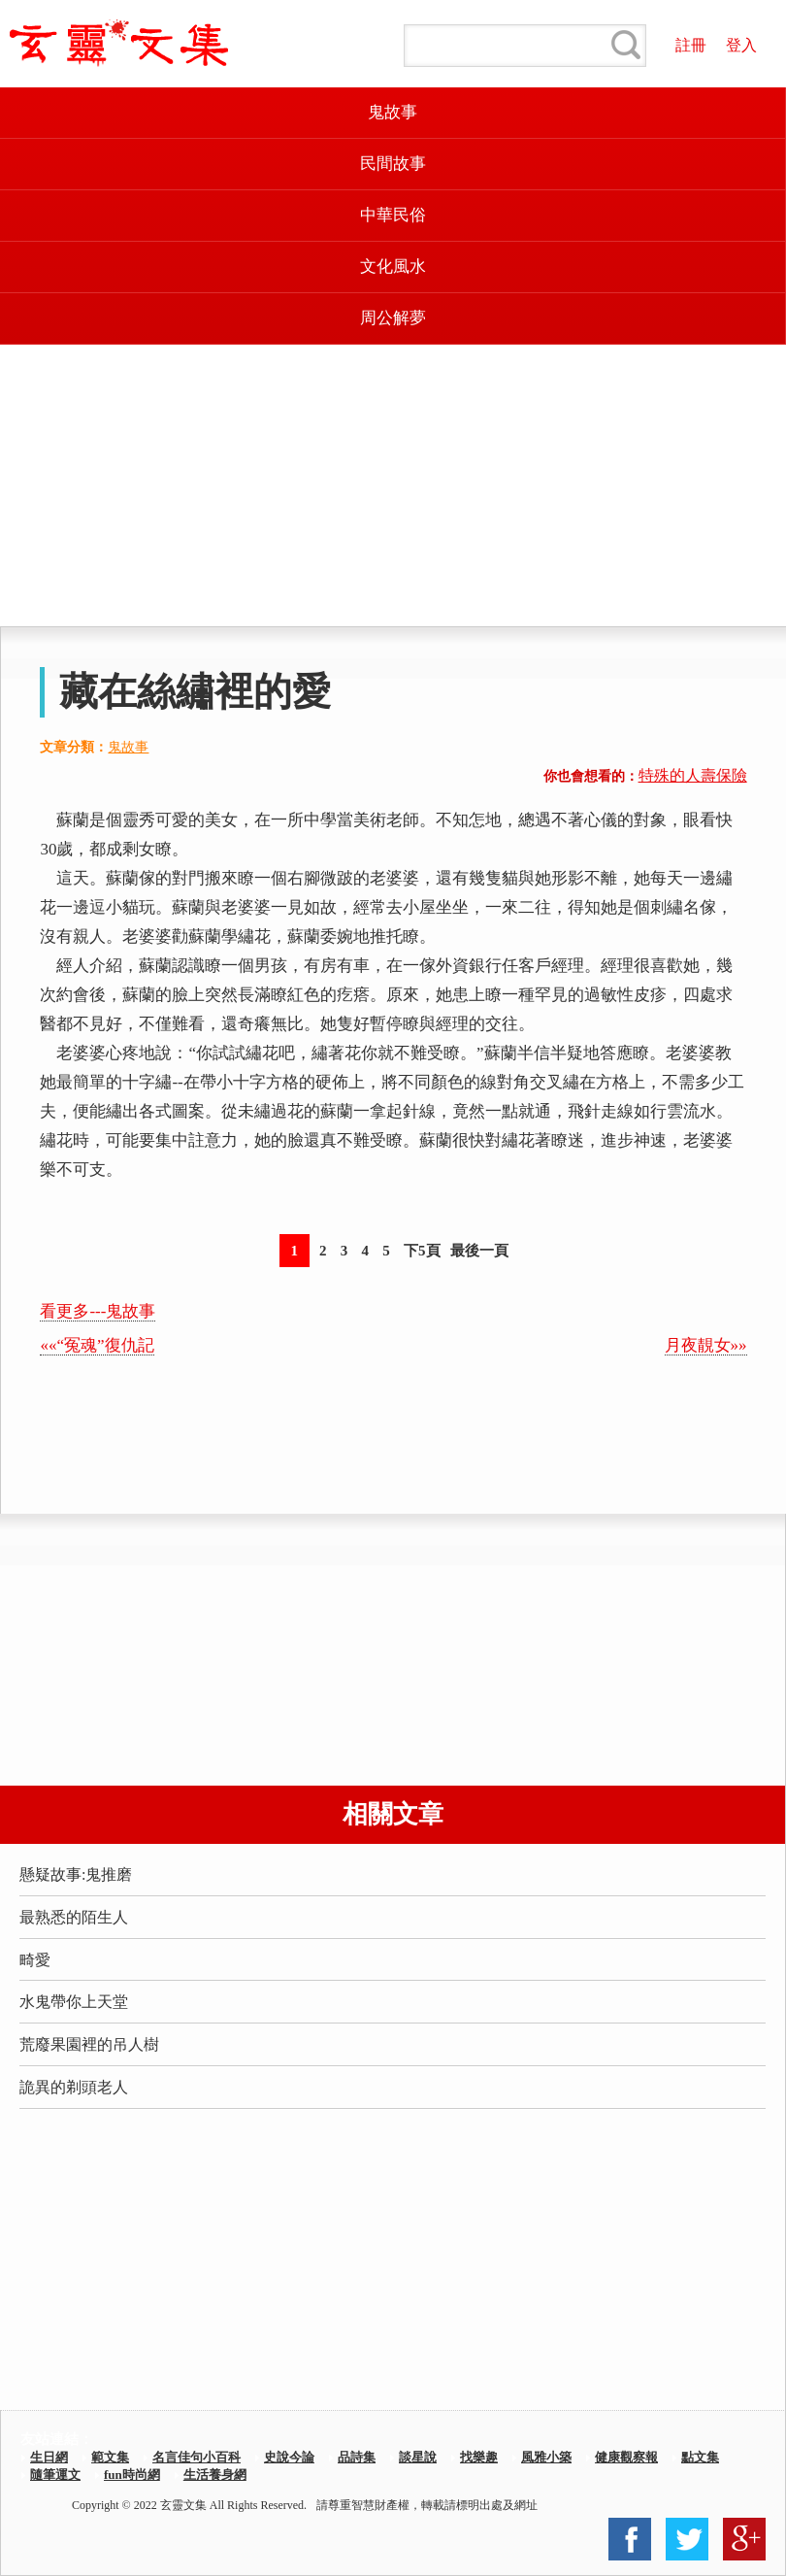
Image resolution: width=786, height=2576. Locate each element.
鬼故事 (392, 112)
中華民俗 (393, 215)
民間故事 (393, 163)
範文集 (110, 2457)
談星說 (418, 2457)
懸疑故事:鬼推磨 (75, 1874)
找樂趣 (479, 2457)
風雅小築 (546, 2457)
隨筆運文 (55, 2474)
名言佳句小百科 (196, 2457)
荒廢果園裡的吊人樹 (89, 2044)
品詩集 (357, 2457)
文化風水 (393, 266)
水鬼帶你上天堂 (73, 2001)
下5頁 (422, 1250)
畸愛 (34, 1960)
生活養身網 (214, 2474)
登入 (741, 45)
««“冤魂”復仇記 (96, 1345)
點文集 (700, 2457)
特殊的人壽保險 (693, 775)
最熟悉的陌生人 (73, 1917)
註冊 (690, 45)
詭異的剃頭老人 (73, 2087)
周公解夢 (393, 318)
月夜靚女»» (706, 1345)
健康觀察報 (626, 2457)
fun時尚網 (132, 2474)
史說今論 (289, 2457)
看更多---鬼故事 (97, 1311)
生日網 (49, 2457)
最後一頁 (479, 1250)
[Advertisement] (393, 485)
